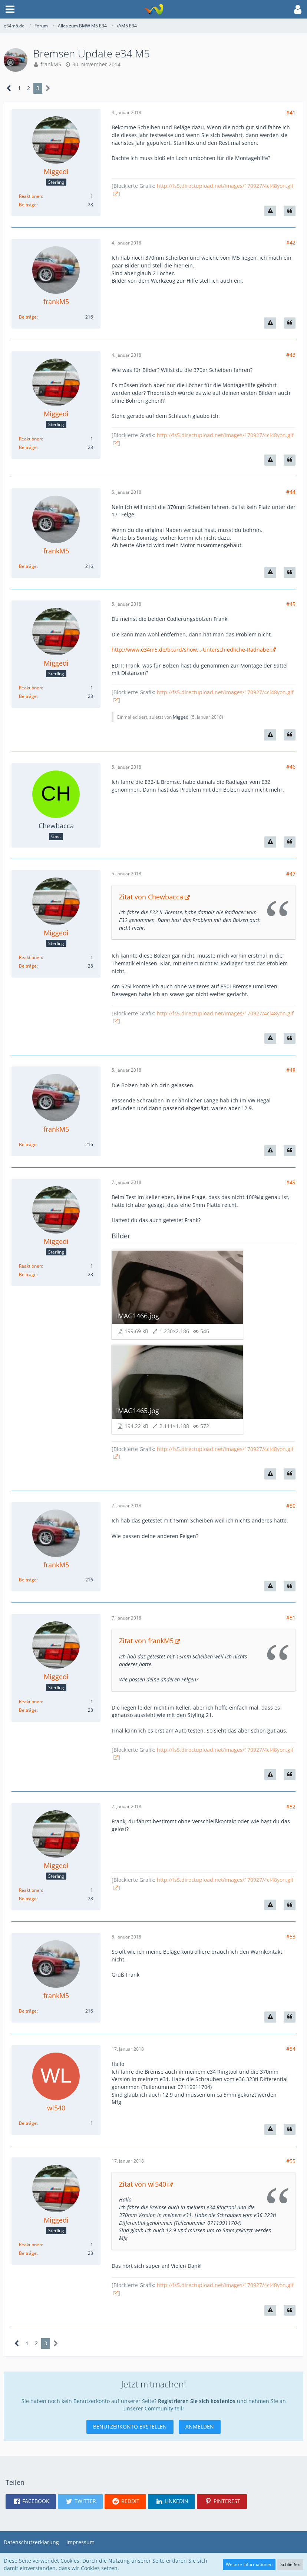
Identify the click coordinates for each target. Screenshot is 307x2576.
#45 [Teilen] (291, 604)
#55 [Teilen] (291, 2160)
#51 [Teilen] (291, 1617)
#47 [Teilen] (291, 873)
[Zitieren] (290, 211)
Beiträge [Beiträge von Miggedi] (28, 205)
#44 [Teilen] (291, 491)
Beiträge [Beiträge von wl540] (28, 2123)
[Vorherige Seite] (9, 88)
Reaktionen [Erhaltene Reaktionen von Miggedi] (30, 196)
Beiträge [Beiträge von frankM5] (28, 317)
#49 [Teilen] (291, 1182)
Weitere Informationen (249, 2564)
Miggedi (181, 717)
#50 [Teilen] (291, 1505)
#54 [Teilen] (291, 2048)
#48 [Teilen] (291, 1070)
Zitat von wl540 (142, 2184)
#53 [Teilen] (291, 1936)
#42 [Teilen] (291, 242)
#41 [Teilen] (291, 112)
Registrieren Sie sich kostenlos (196, 2400)
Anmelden (199, 2426)
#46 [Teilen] (291, 766)
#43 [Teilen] (291, 354)
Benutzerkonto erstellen (130, 2426)
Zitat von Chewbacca (151, 896)
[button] (10, 9)
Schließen (290, 2564)
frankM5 (50, 64)
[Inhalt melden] (270, 211)
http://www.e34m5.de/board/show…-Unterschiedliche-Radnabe (190, 649)
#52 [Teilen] (291, 1806)
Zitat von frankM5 (146, 1640)
